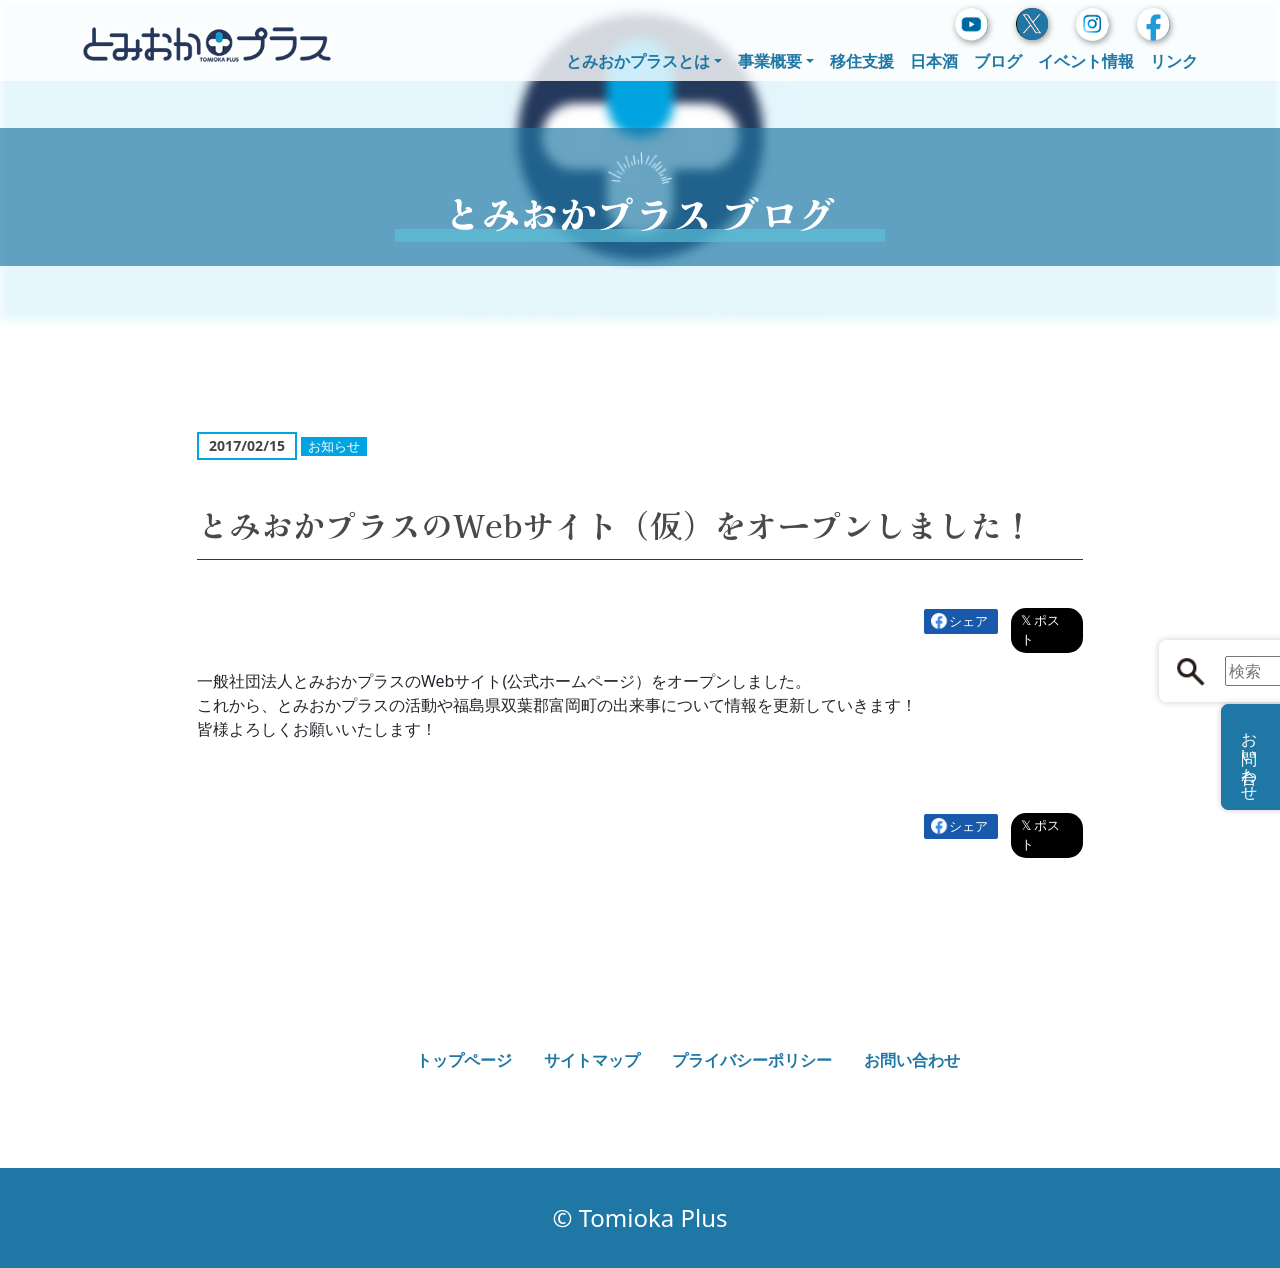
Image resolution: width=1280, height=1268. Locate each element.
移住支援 (862, 61)
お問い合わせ (912, 1060)
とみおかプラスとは (638, 61)
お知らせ (334, 446)
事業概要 (770, 61)
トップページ (464, 1060)
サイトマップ (592, 1060)
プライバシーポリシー (752, 1060)
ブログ (998, 61)
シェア (968, 621)
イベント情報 (1086, 61)
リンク (1174, 61)
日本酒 (934, 61)
